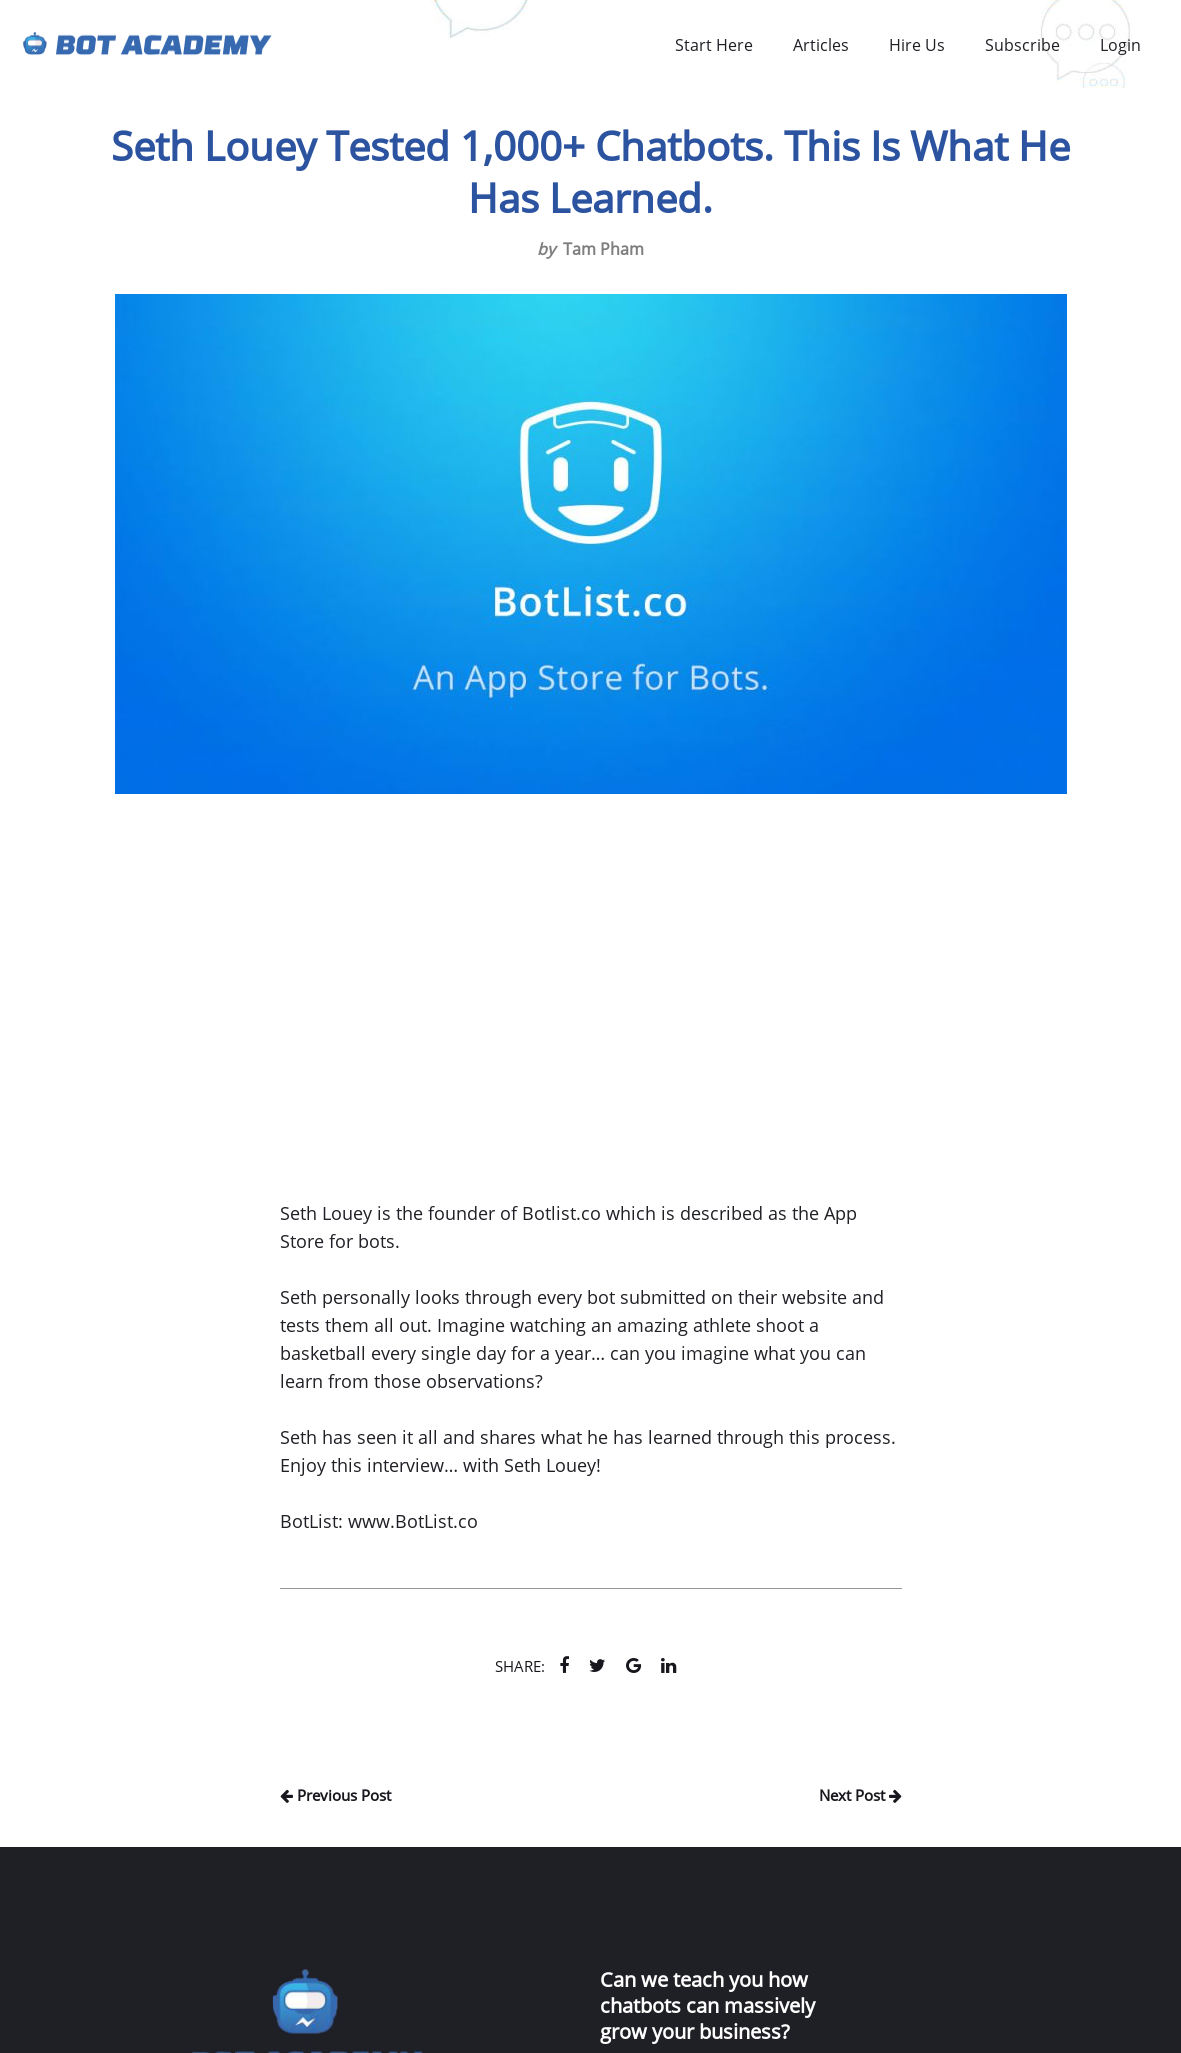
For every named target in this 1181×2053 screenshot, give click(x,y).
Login (1120, 45)
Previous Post (335, 1795)
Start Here (714, 45)
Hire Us (917, 45)
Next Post (860, 1795)
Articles (821, 45)
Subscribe (1022, 45)
